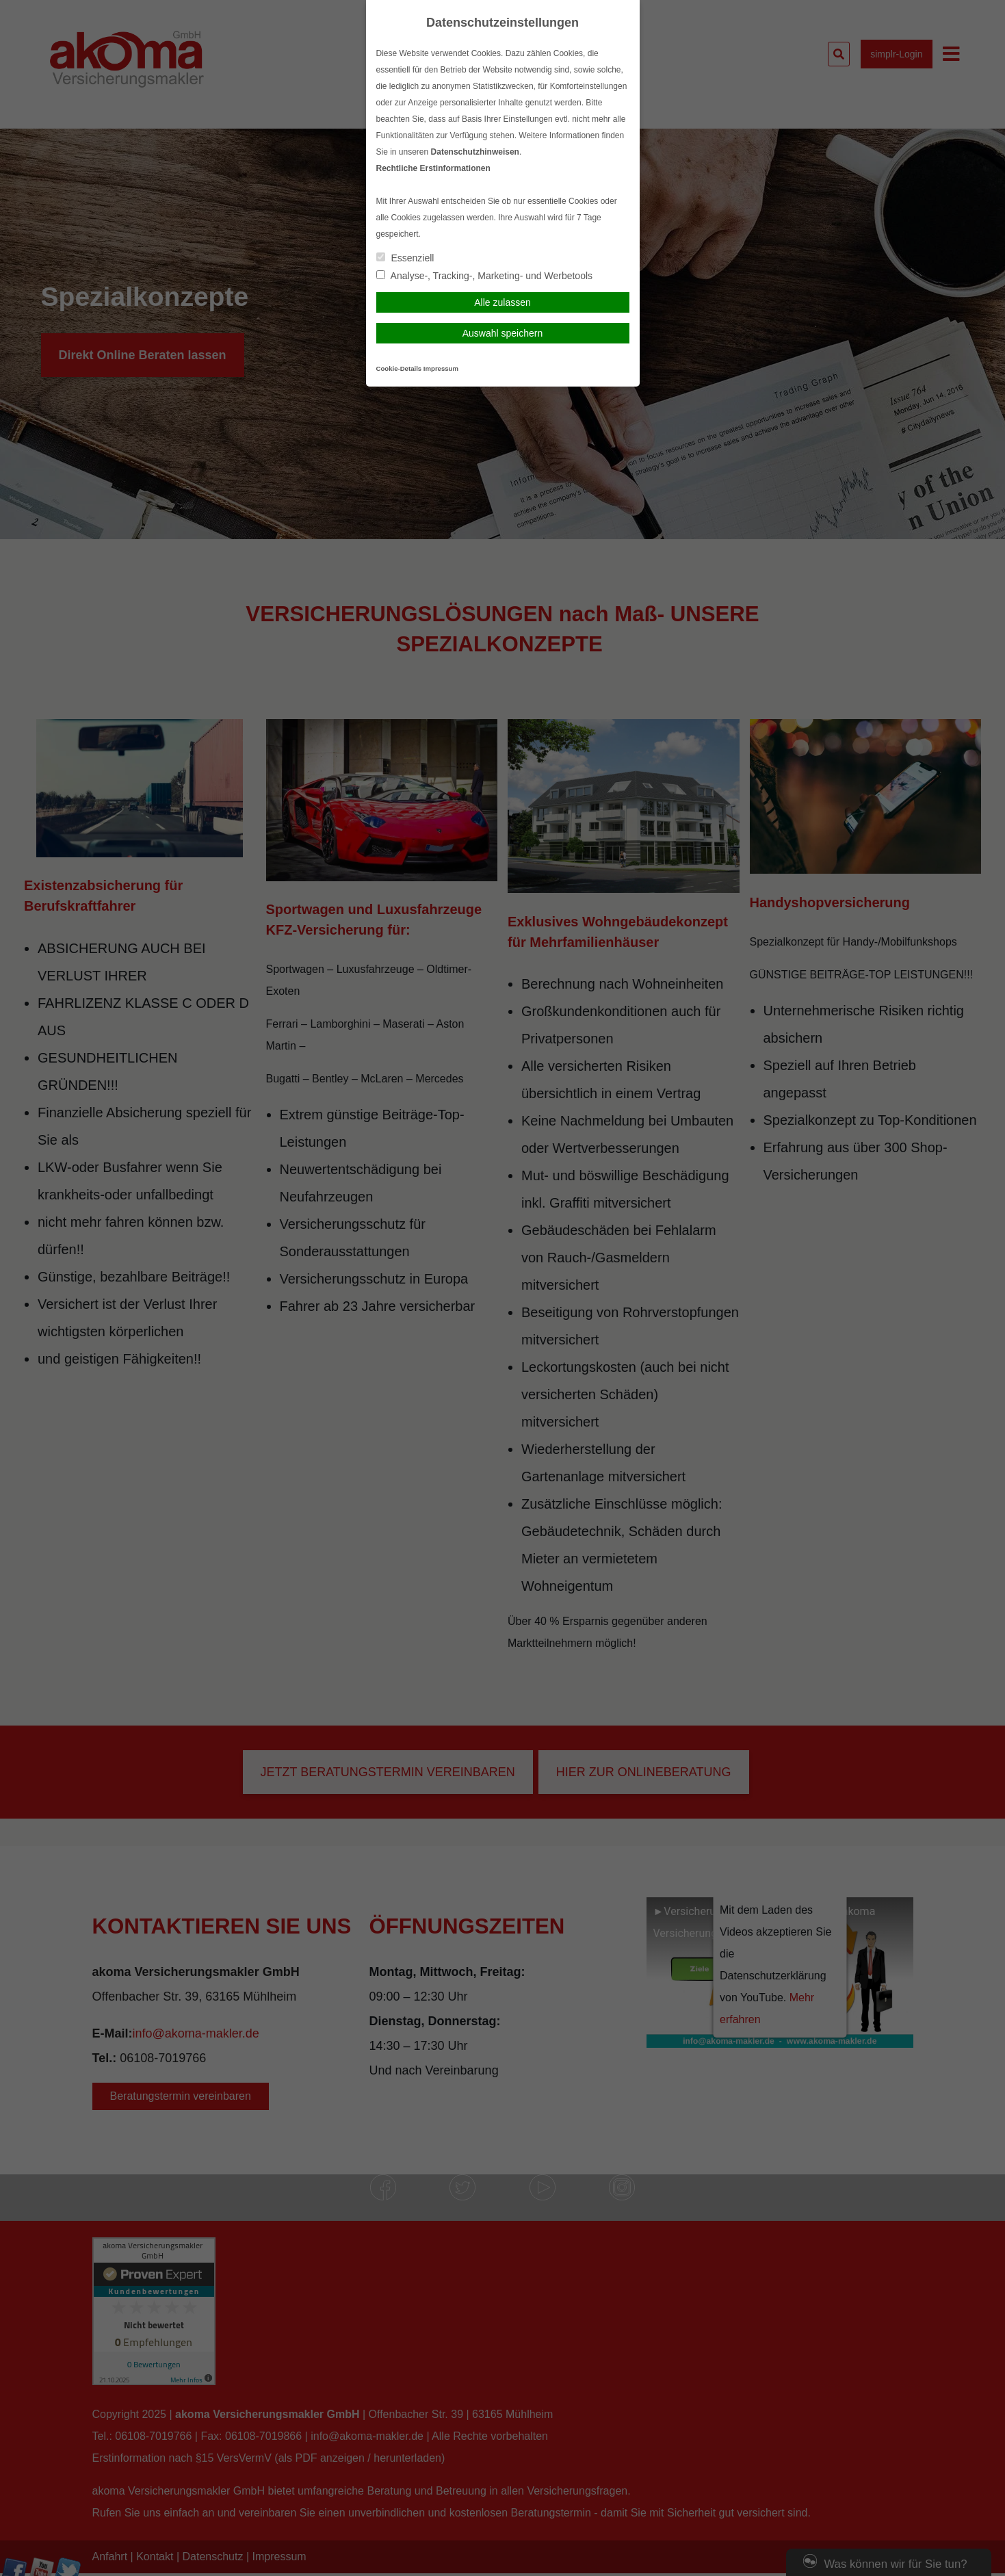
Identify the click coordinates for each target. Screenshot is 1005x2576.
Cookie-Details (399, 368)
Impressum (440, 368)
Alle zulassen (502, 302)
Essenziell (405, 257)
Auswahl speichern (502, 333)
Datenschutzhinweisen (475, 152)
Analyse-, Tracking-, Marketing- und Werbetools (484, 275)
